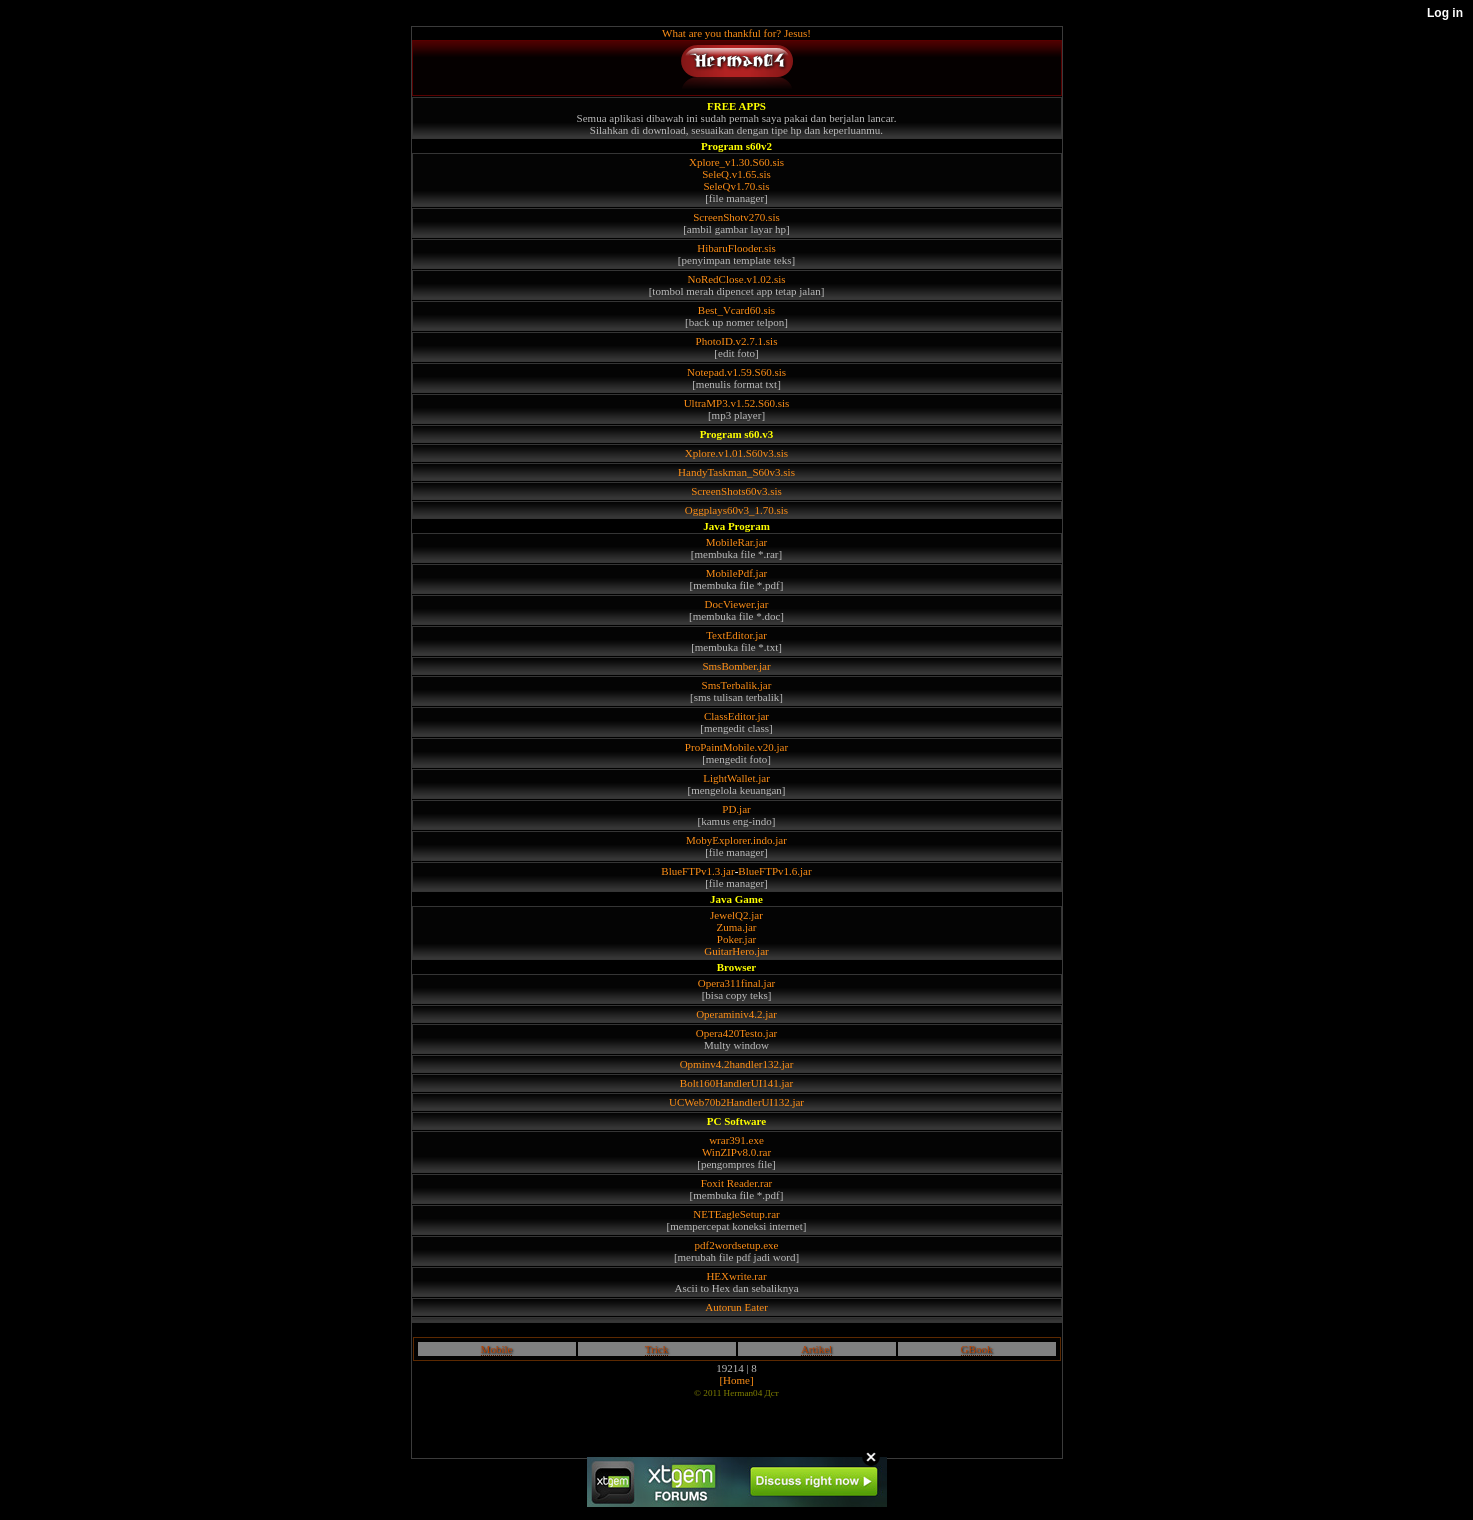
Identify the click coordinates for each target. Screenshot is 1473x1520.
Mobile (497, 1349)
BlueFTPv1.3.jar (697, 871)
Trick (656, 1349)
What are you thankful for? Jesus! (736, 33)
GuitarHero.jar (736, 951)
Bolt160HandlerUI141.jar (736, 1083)
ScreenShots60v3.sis (736, 491)
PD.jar (736, 809)
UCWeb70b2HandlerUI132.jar (736, 1102)
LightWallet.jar (736, 778)
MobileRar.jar (736, 542)
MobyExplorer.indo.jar (736, 840)
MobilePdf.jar (736, 573)
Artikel (816, 1349)
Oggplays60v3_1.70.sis (736, 510)
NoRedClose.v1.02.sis (736, 279)
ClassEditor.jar (736, 716)
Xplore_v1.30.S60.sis (736, 162)
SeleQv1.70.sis (737, 186)
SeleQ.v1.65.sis (736, 174)
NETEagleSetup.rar (736, 1214)
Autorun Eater (736, 1307)
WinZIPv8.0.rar (736, 1152)
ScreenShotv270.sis (736, 217)
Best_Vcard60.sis (736, 310)
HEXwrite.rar (736, 1276)
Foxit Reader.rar (736, 1183)
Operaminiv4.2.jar (736, 1014)
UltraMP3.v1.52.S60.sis (737, 403)
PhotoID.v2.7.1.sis (737, 341)
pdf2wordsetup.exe (736, 1245)
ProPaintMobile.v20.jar (736, 747)
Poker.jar (736, 939)
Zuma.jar (736, 927)
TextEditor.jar (736, 635)
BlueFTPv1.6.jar (774, 871)
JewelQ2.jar (736, 915)
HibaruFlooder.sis (736, 248)
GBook (977, 1349)
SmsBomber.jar (736, 666)
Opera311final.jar (736, 983)
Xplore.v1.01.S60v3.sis (736, 453)
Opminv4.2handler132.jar (737, 1064)
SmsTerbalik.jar (737, 685)
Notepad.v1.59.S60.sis (736, 372)
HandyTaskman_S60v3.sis (736, 472)
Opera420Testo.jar (736, 1033)
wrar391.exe (736, 1140)
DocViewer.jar (737, 604)
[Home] (736, 1380)
